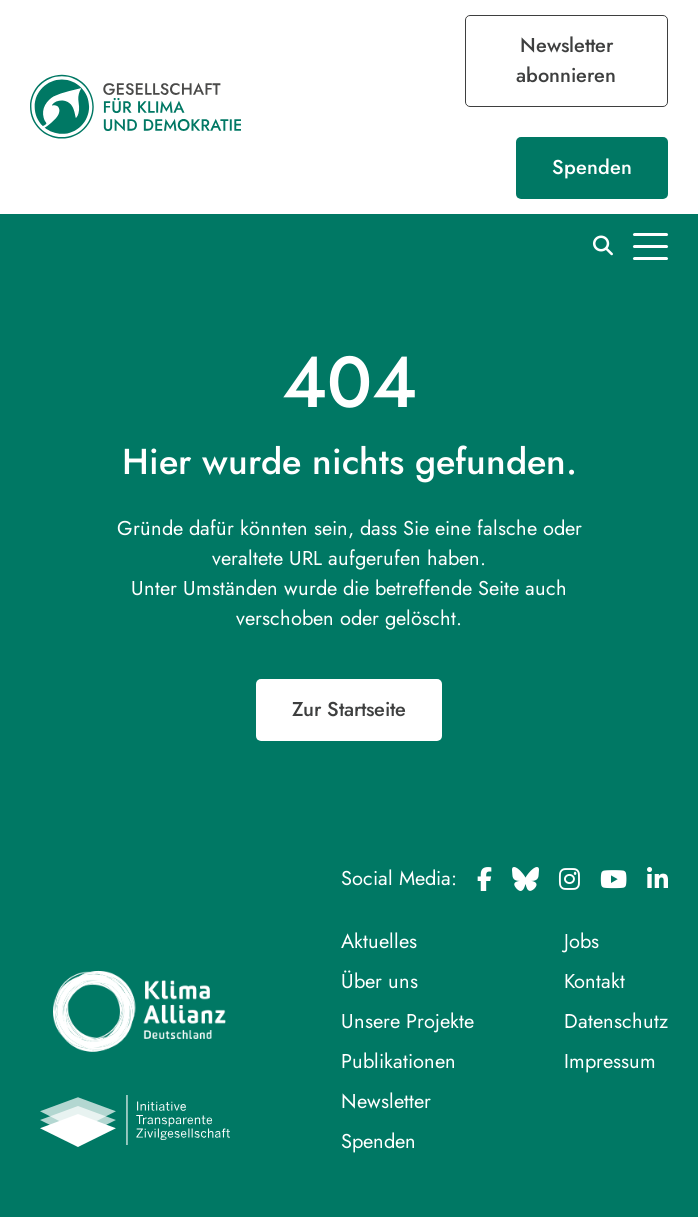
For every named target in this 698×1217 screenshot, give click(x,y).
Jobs (581, 941)
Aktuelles (379, 941)
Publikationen (398, 1061)
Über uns (379, 981)
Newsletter (386, 1101)
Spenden (592, 167)
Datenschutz (616, 1021)
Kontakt (594, 981)
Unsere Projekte (407, 1021)
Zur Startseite (349, 709)
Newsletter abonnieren (566, 60)
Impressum (610, 1061)
